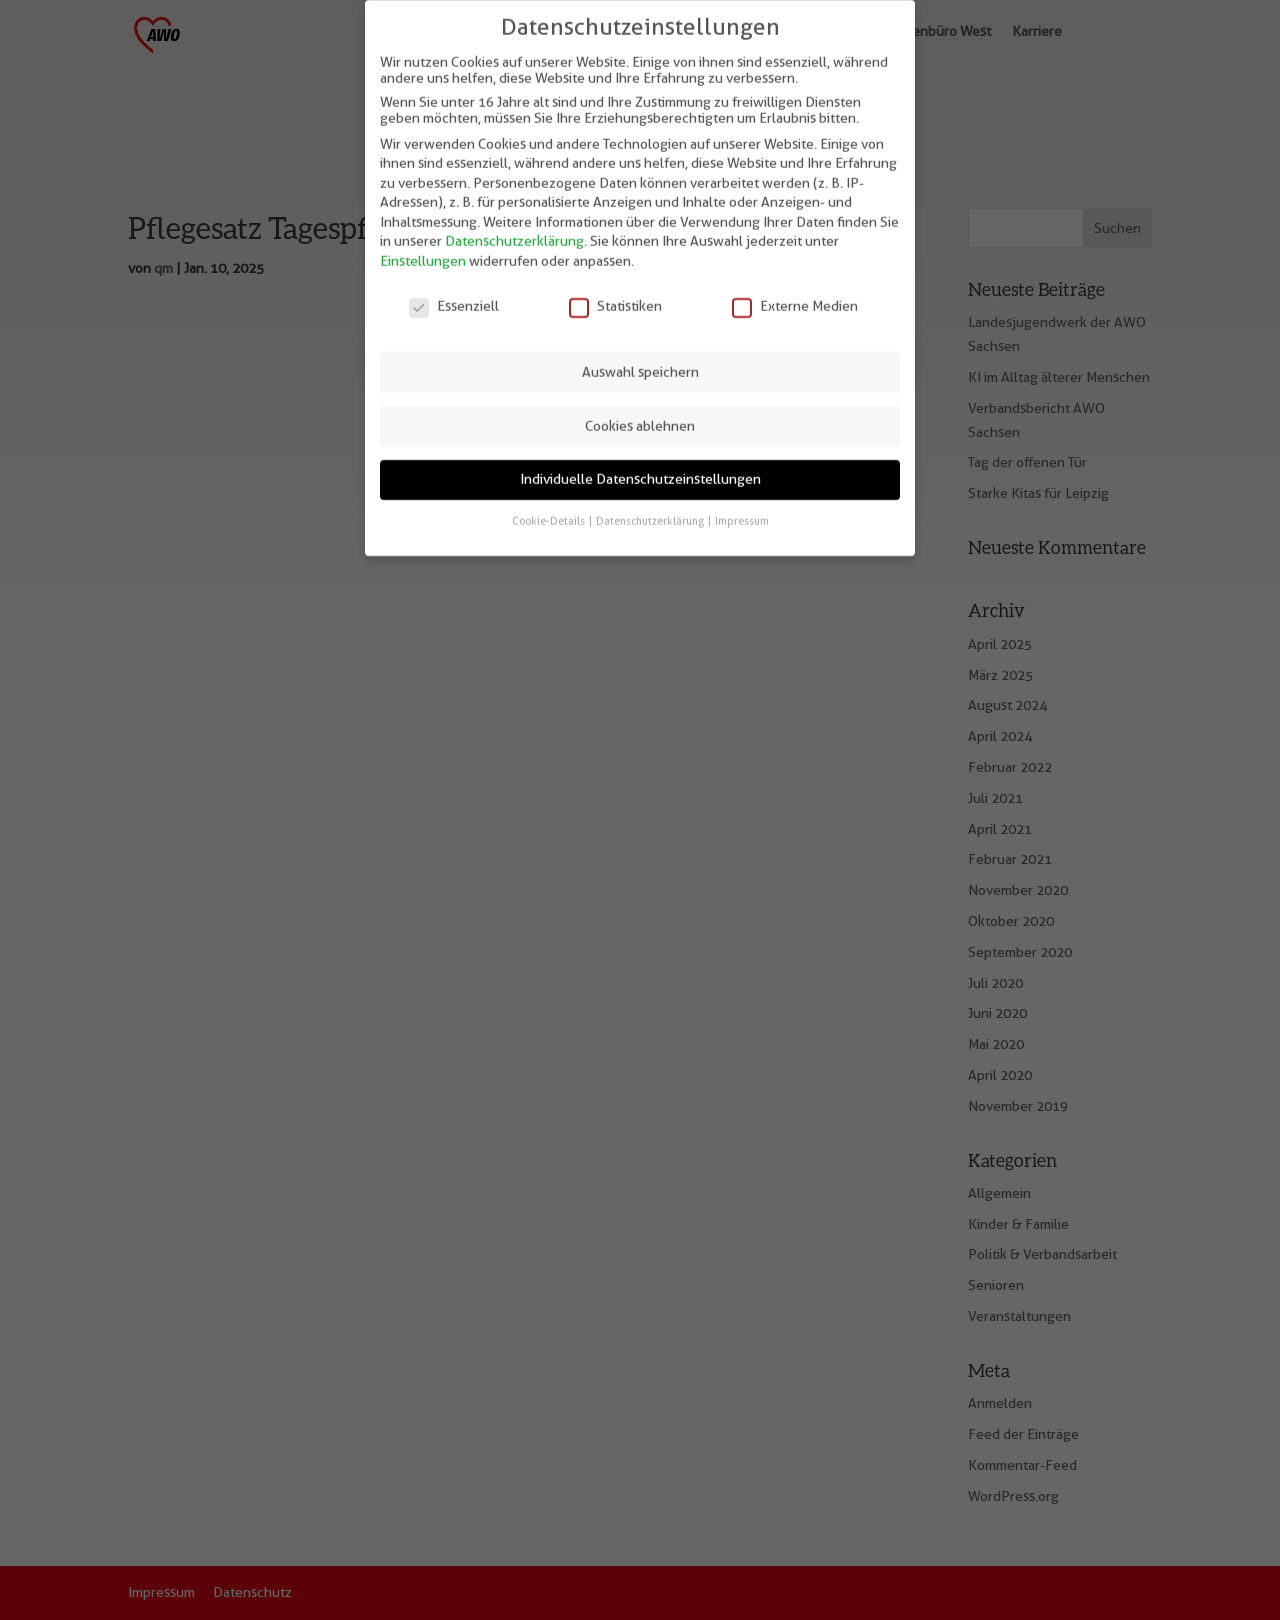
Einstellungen (423, 248)
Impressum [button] (742, 507)
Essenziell (454, 292)
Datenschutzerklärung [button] (651, 507)
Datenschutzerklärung (514, 228)
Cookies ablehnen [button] (640, 412)
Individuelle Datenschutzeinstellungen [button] (640, 466)
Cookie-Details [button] (549, 507)
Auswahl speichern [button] (640, 358)
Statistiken (615, 292)
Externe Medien (795, 292)
